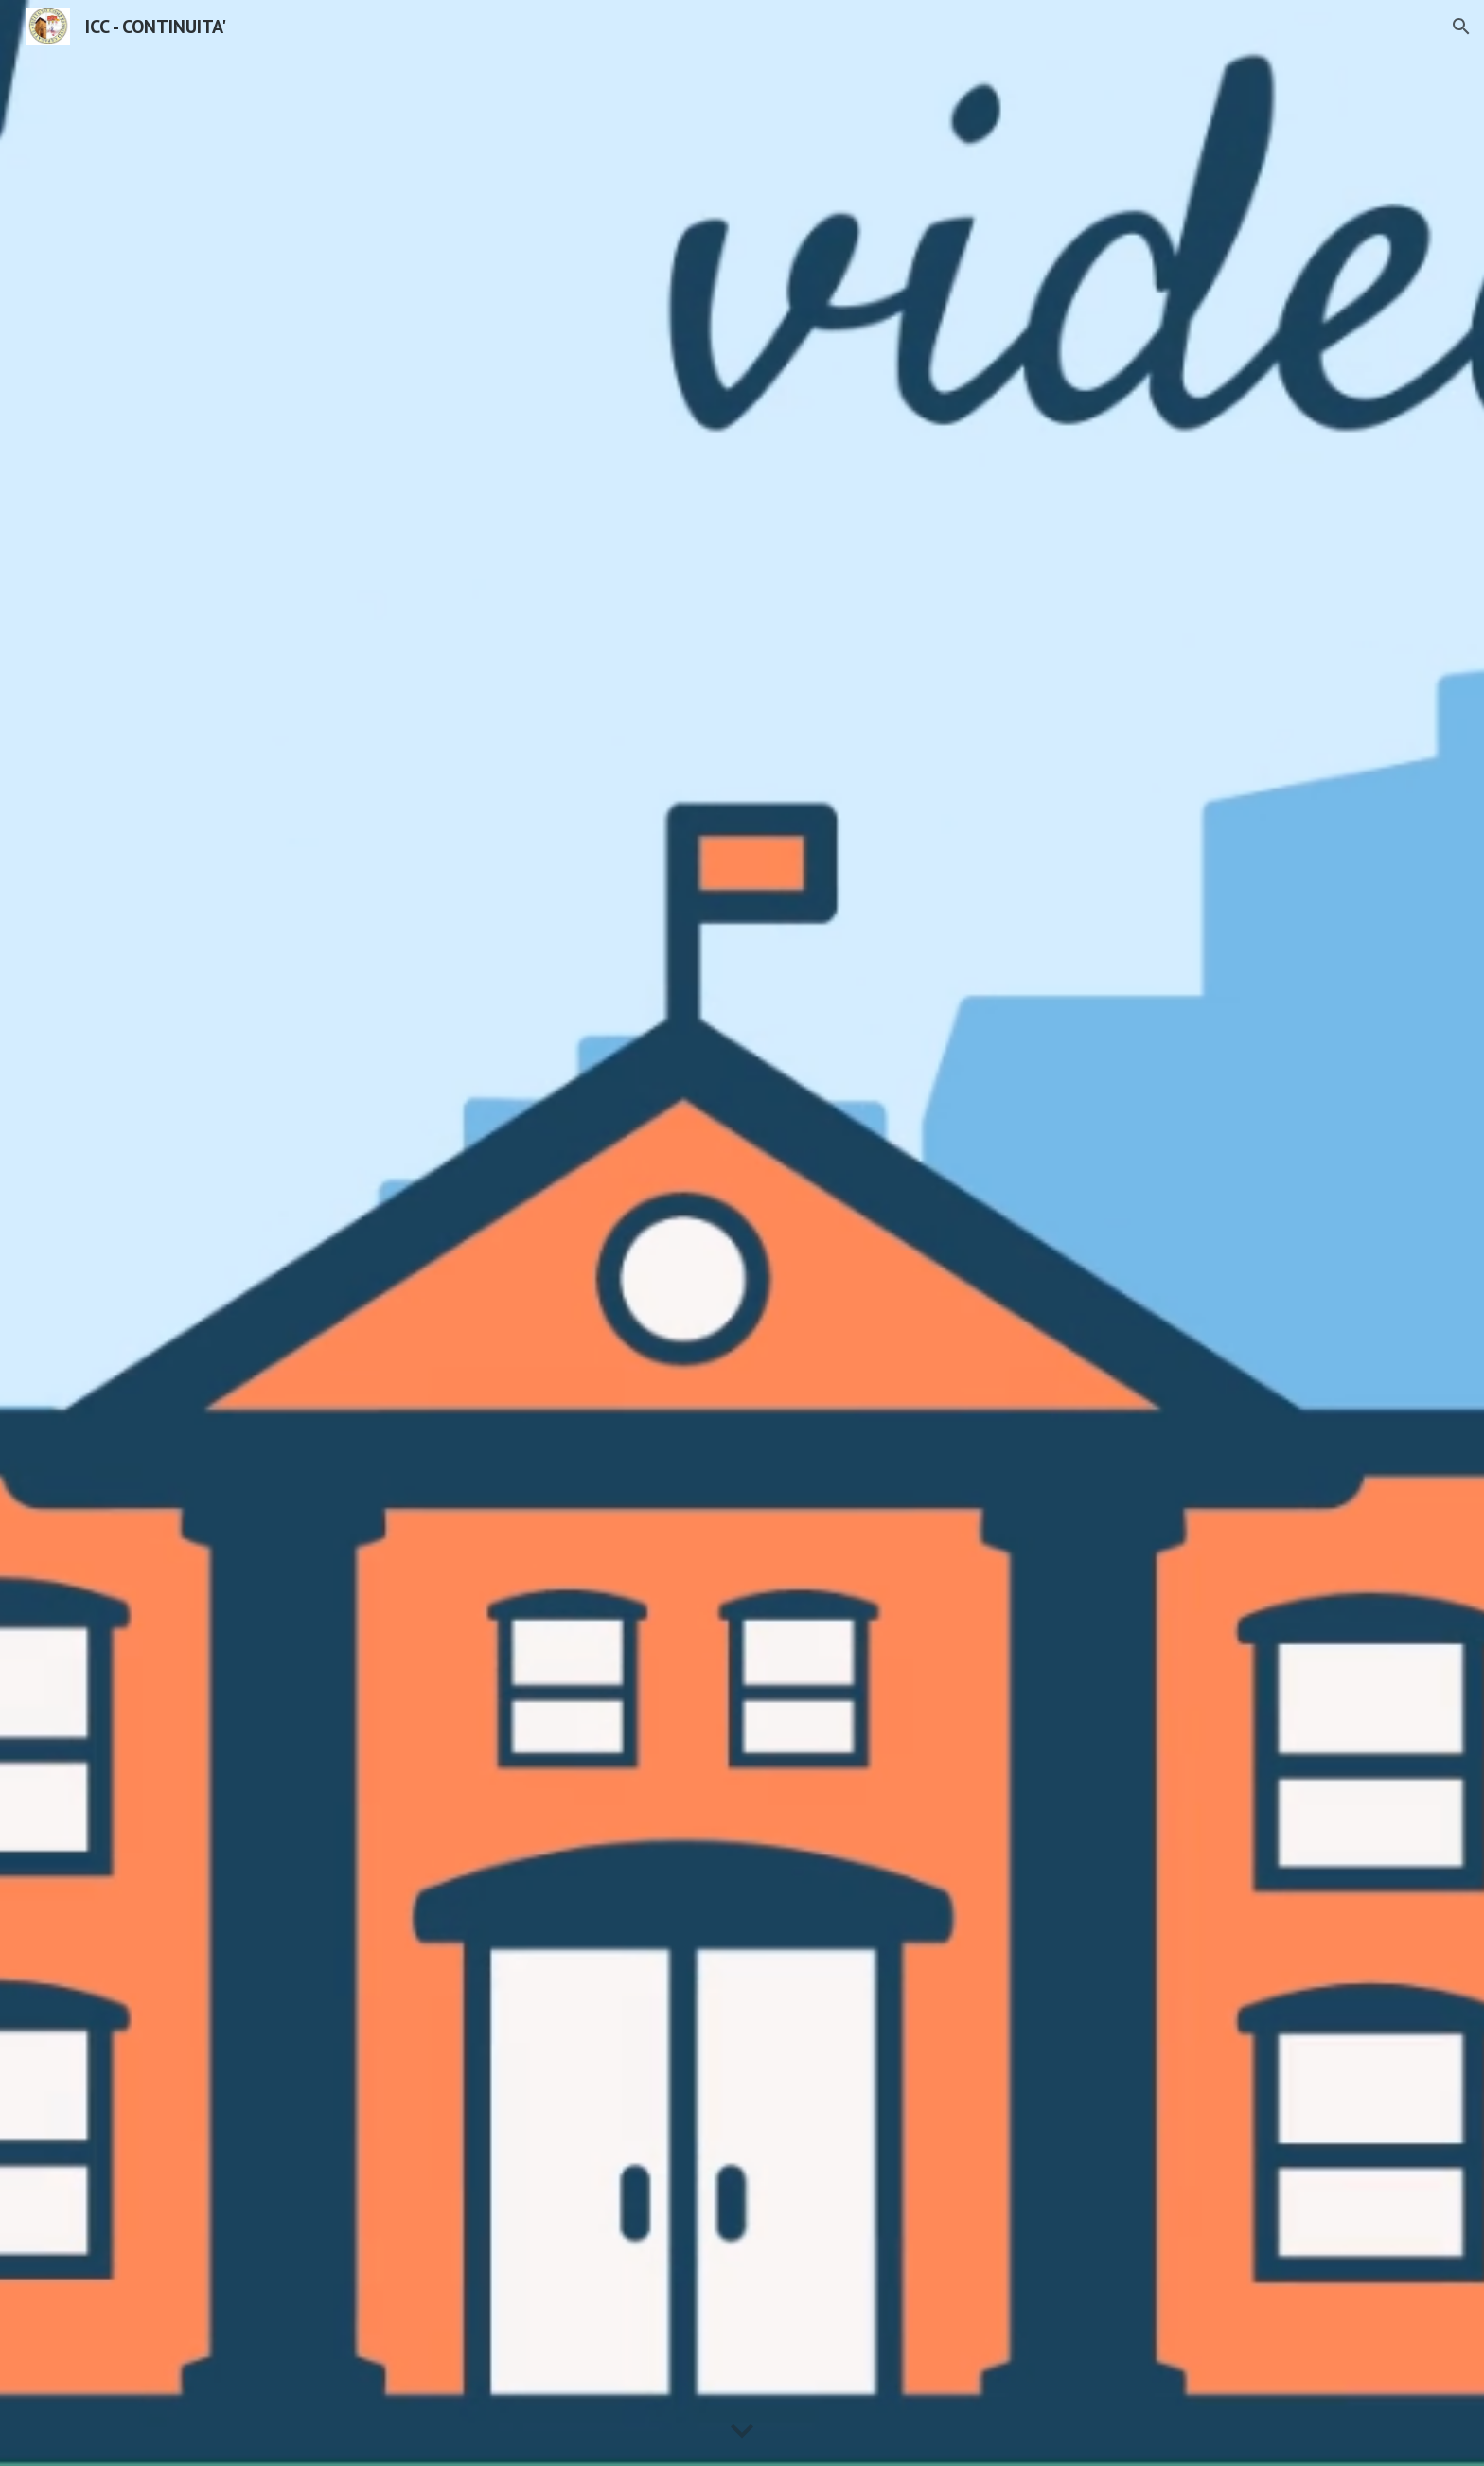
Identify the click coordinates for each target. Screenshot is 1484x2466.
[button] (1461, 26)
